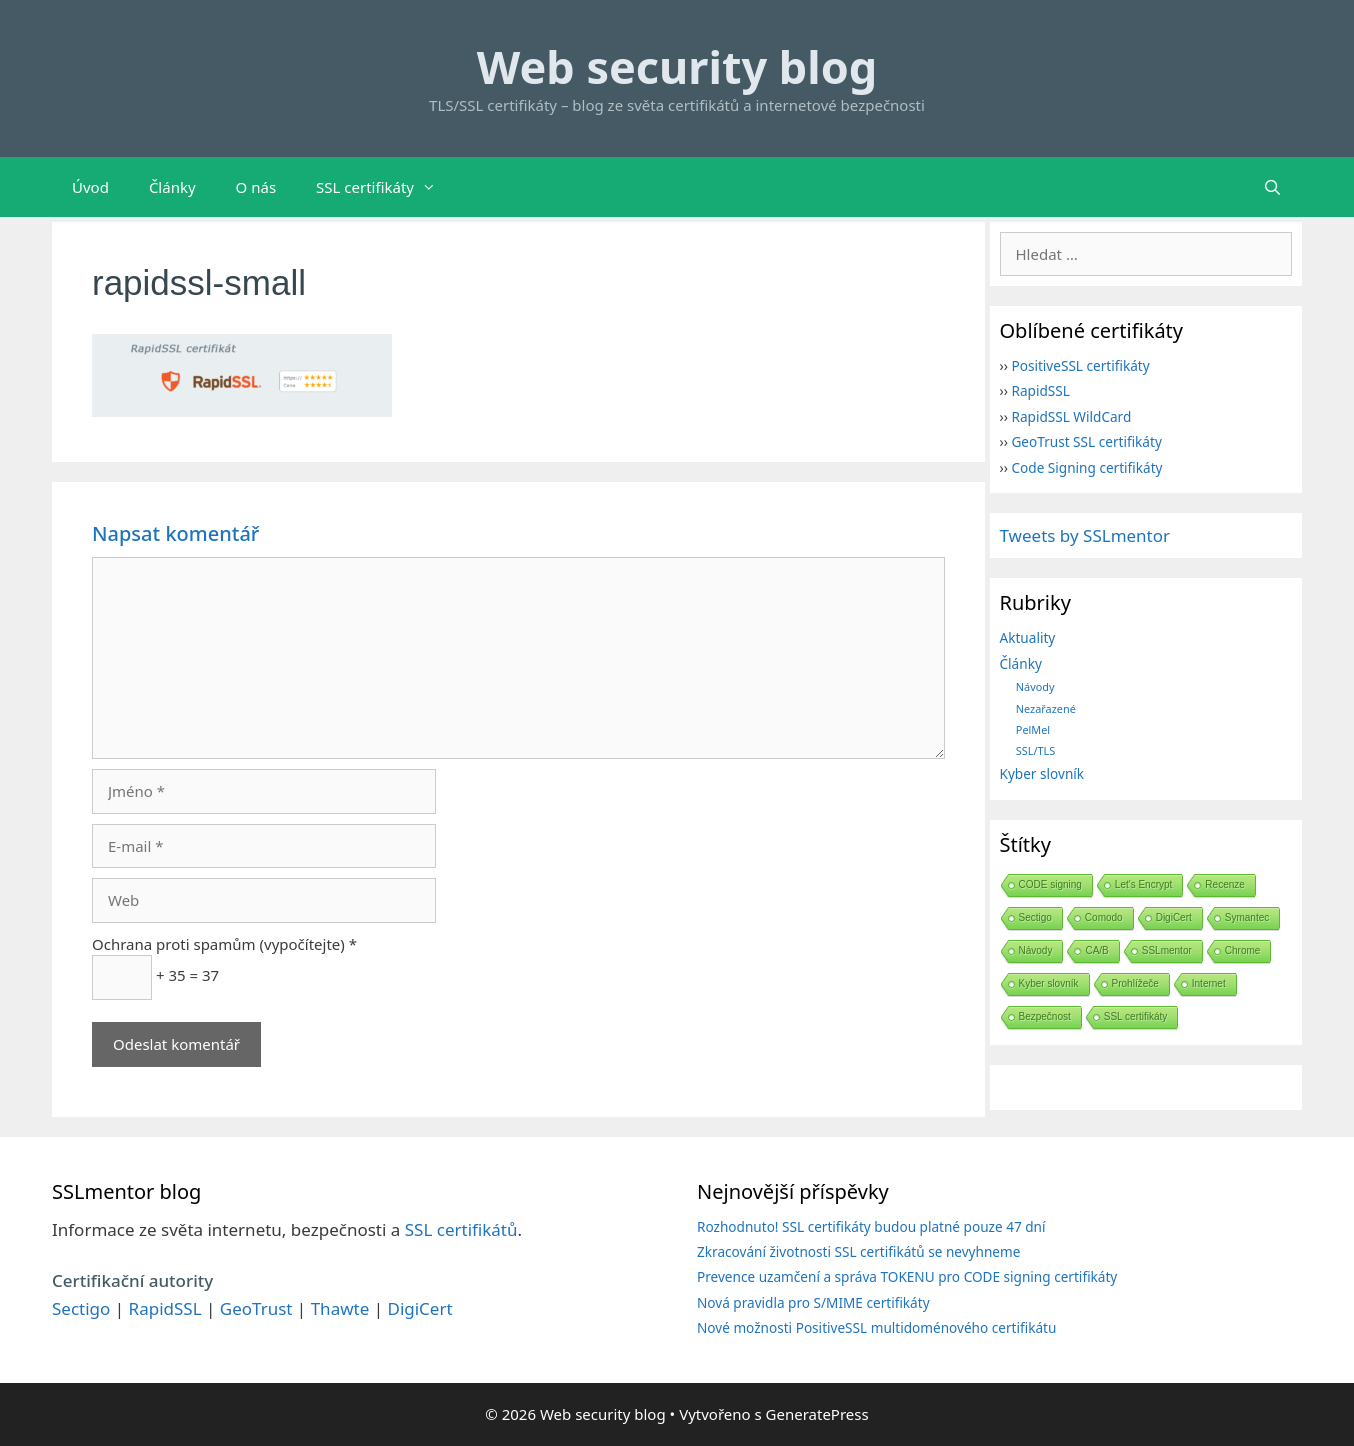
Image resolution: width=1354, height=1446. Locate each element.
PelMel (1033, 729)
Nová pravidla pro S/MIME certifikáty (813, 1302)
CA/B (1096, 950)
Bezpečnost (1045, 1016)
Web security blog (677, 66)
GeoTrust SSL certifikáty (1086, 441)
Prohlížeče (1135, 983)
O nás (256, 187)
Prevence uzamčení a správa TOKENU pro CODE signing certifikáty (907, 1276)
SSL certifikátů (461, 1229)
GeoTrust (256, 1308)
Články (172, 187)
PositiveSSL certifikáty (1080, 365)
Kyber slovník (1042, 773)
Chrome (1243, 950)
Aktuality (1028, 637)
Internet (1209, 983)
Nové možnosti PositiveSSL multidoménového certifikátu (876, 1327)
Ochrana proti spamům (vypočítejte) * (224, 944)
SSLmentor (1167, 950)
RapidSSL (1040, 390)
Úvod (90, 187)
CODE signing (1050, 884)
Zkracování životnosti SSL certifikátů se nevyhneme (858, 1251)
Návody (1035, 686)
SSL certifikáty (386, 187)
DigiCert (1174, 917)
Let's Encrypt (1144, 884)
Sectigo (1035, 917)
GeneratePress (817, 1414)
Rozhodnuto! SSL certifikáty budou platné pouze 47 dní (871, 1226)
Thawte (340, 1308)
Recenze (1224, 884)
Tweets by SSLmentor (1085, 535)
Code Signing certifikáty (1086, 467)
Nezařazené (1046, 708)
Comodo (1104, 917)
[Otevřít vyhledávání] (1272, 187)
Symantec (1247, 917)
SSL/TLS (1035, 750)
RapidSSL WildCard (1071, 416)
